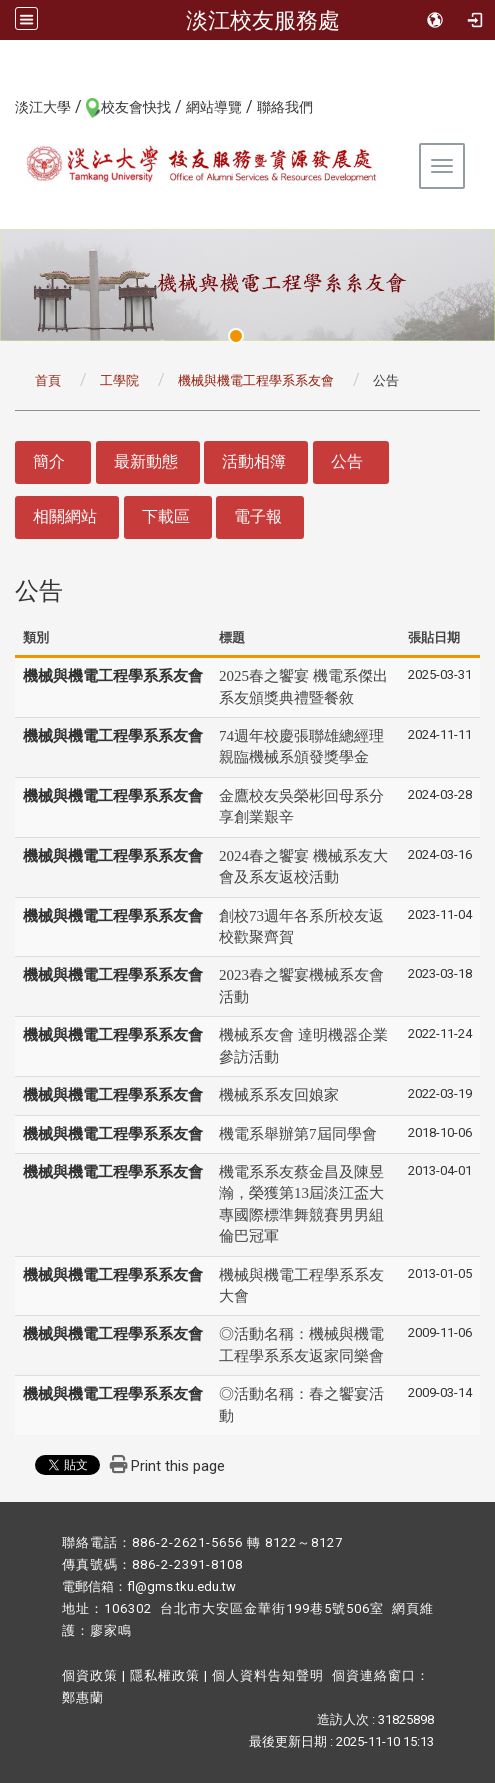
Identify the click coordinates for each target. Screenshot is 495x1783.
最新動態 (146, 461)
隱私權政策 (165, 1675)
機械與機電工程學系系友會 (256, 380)
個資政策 (90, 1675)
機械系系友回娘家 (279, 1095)
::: (4, 106)
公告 (347, 461)
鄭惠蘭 (83, 1697)
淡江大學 (43, 107)
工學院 (119, 380)
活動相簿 (254, 461)
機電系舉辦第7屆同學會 (298, 1134)
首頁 (48, 380)
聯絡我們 (285, 107)
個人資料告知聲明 (268, 1675)
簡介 (49, 461)
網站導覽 (214, 107)
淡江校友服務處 (263, 20)
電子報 (258, 516)
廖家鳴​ (111, 1630)
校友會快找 (136, 107)
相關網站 (65, 516)
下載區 (166, 516)
